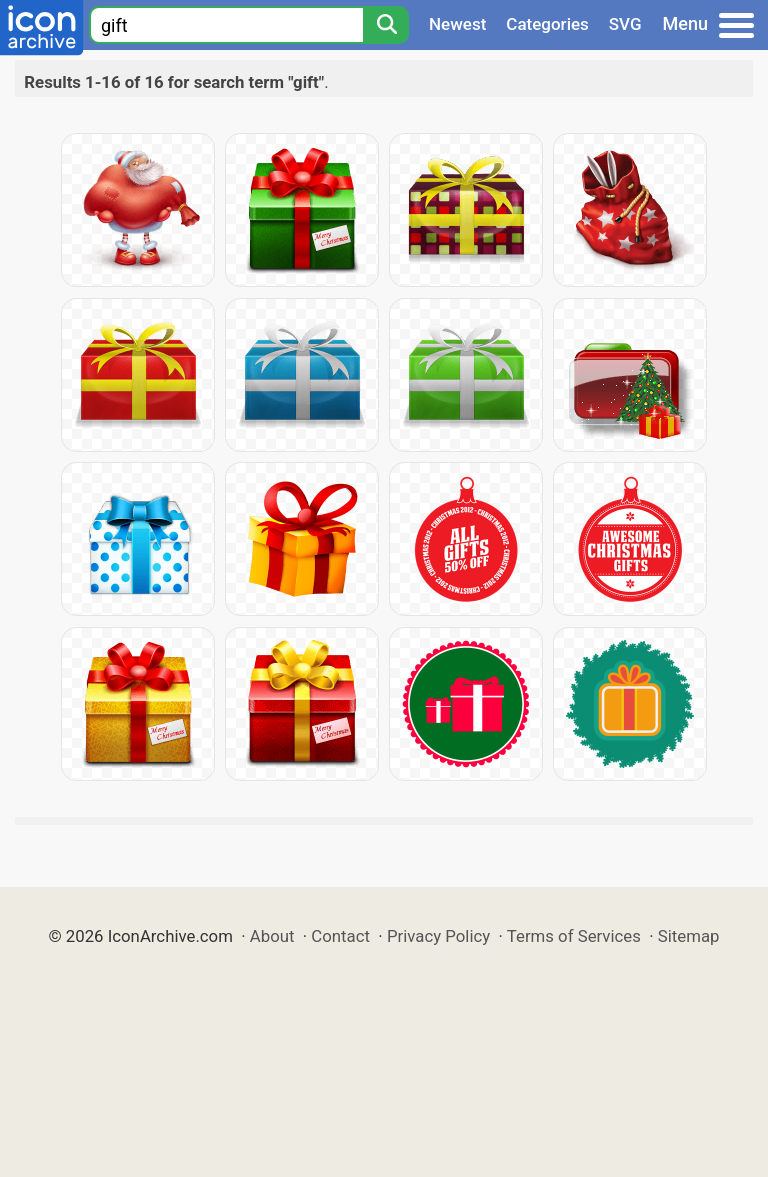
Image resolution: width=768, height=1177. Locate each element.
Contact (340, 936)
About (272, 936)
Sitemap (689, 936)
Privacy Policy (438, 936)
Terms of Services (574, 936)
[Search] (386, 25)
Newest (457, 24)
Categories (547, 24)
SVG (625, 24)
